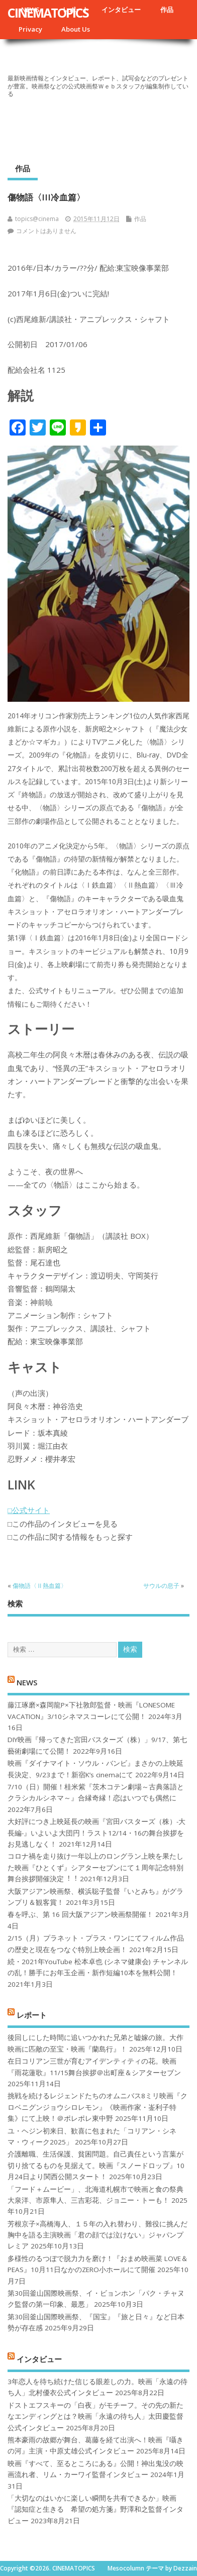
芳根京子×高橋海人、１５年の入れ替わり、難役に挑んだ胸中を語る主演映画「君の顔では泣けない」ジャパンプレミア (97, 2235)
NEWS (27, 1682)
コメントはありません (46, 231)
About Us (75, 29)
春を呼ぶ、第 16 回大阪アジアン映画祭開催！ (80, 1914)
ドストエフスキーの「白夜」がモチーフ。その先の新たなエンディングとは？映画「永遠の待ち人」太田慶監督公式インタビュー (95, 2416)
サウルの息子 (161, 1585)
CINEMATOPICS (48, 12)
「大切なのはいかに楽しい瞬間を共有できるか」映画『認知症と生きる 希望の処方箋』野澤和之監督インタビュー (95, 2509)
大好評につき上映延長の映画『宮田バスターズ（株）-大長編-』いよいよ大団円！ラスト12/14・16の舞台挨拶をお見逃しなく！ (96, 1833)
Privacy (30, 29)
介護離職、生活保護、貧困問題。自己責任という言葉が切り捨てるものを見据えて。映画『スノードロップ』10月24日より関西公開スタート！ (96, 2165)
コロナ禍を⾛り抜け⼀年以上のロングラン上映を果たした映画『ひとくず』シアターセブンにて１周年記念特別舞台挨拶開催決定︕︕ (95, 1867)
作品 (166, 9)
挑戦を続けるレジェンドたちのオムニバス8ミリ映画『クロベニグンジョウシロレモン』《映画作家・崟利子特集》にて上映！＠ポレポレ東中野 (97, 2107)
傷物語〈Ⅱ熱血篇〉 (40, 1585)
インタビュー (121, 9)
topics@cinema (37, 218)
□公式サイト (29, 1510)
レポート (32, 2015)
